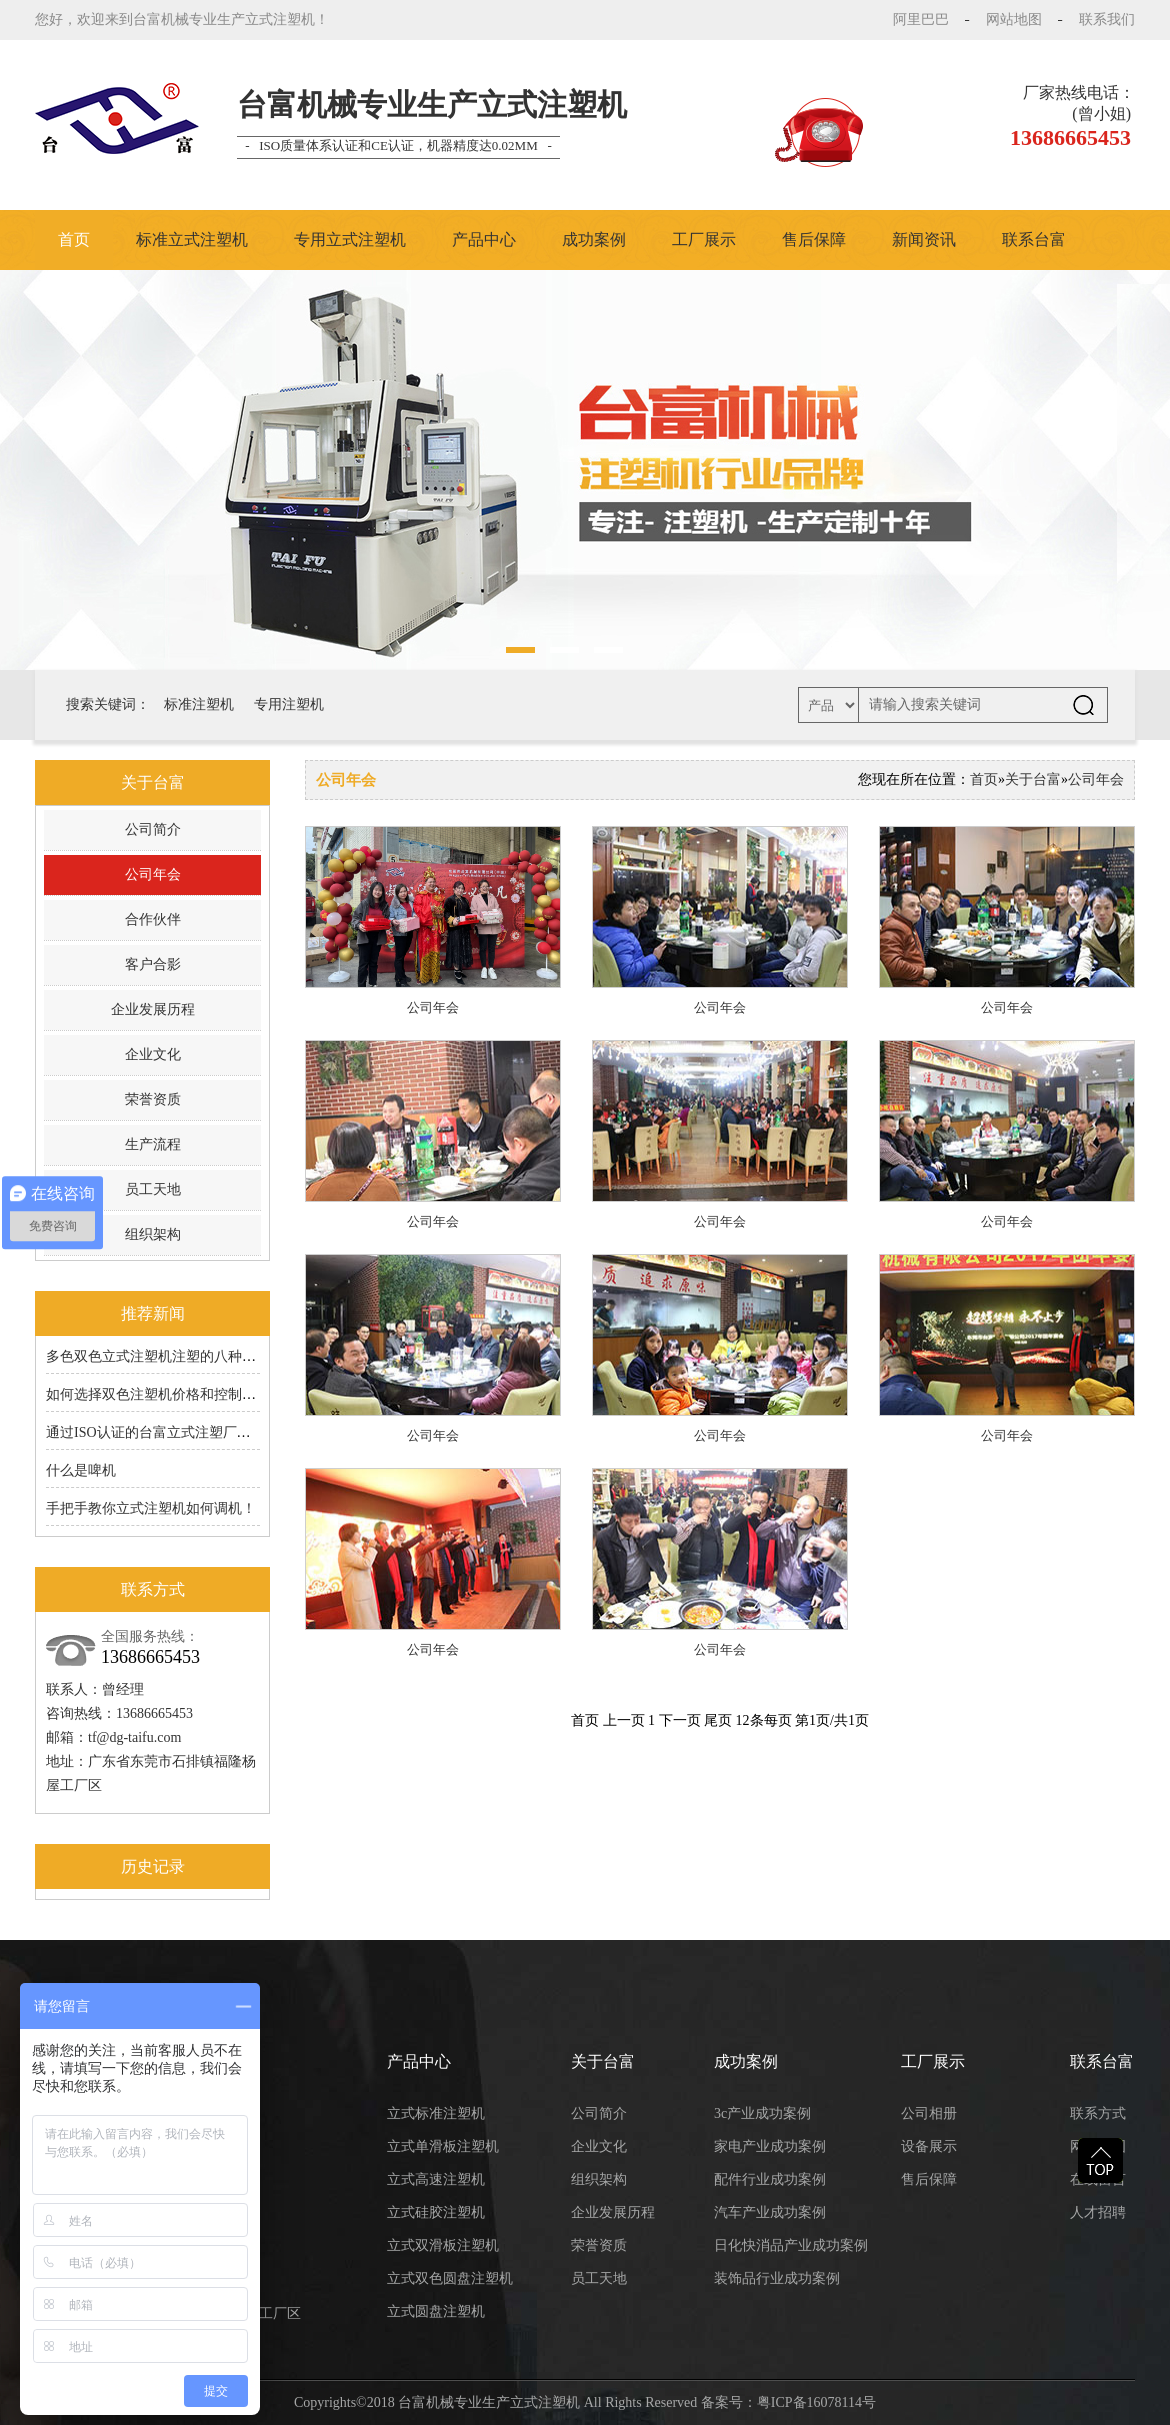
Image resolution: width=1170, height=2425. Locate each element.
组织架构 (153, 1234)
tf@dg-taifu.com (134, 1737)
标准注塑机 (199, 704)
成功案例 (594, 239)
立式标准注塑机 (436, 2113)
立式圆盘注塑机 (436, 2311)
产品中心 (484, 239)
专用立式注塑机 (350, 239)
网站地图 (1014, 19)
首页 (74, 239)
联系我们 (1107, 19)
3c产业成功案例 (762, 2113)
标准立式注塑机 (192, 239)
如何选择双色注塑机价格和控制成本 (158, 1394)
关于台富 (1033, 779)
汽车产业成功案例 (770, 2212)
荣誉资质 (153, 1099)
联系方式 (1098, 2113)
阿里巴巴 (921, 19)
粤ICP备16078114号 (816, 2402)
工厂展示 (704, 239)
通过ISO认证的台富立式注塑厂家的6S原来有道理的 (204, 1432)
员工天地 (153, 1189)
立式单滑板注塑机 (443, 2146)
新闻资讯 (924, 239)
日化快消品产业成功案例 (791, 2245)
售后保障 (814, 239)
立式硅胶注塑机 (436, 2212)
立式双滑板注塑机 (443, 2245)
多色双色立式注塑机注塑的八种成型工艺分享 (186, 1356)
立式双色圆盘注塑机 (450, 2278)
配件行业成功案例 (770, 2179)
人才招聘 (1098, 2212)
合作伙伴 (153, 919)
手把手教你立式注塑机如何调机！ (151, 1508)
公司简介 (153, 829)
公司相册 (929, 2113)
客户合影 (153, 964)
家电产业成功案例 (770, 2146)
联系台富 (1034, 239)
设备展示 (929, 2146)
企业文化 (153, 1054)
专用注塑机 (289, 704)
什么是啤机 (81, 1470)
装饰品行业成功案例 (777, 2278)
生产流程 (153, 1144)
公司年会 (153, 874)
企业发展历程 (153, 1009)
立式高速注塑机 (436, 2179)
